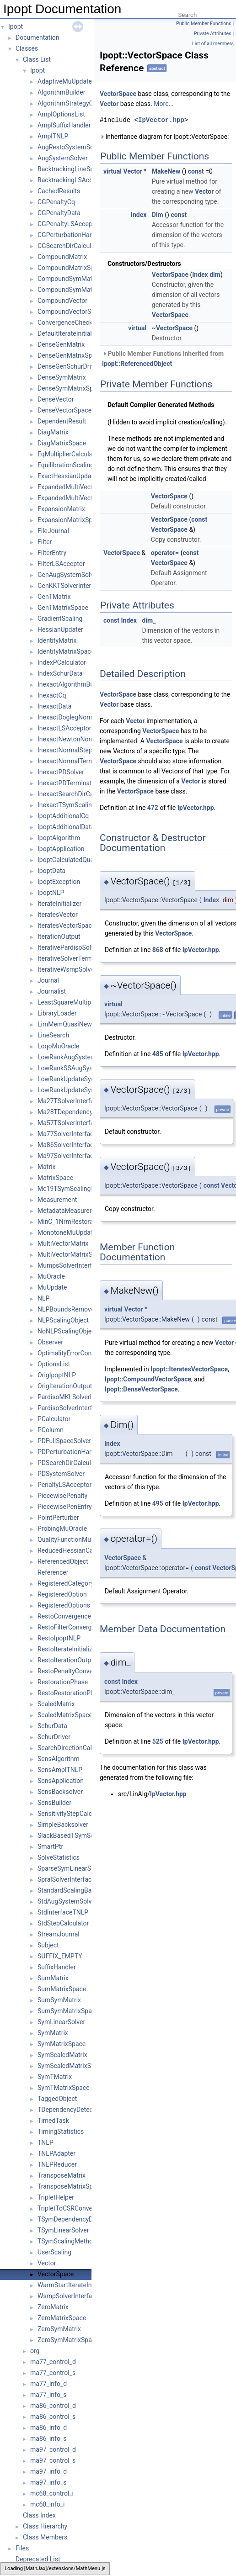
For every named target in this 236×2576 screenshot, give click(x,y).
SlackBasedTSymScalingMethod (84, 1835)
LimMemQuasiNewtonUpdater (80, 1024)
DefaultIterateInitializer (70, 333)
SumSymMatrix (59, 2000)
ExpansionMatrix (61, 509)
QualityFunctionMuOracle (73, 1539)
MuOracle (51, 1276)
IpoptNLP (51, 892)
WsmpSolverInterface (68, 2296)
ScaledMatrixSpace (65, 1715)
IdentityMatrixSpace (66, 651)
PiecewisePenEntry (65, 1506)
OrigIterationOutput (65, 1386)
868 (157, 949)
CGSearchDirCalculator (70, 245)
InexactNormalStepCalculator (79, 750)
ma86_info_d (48, 2427)
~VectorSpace (172, 328)
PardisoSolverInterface (70, 1408)
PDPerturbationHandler (70, 1451)
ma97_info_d (48, 2471)
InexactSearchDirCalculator (76, 794)
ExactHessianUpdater (68, 476)
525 (157, 1741)
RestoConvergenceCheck (73, 1616)
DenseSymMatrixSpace (70, 388)
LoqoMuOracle (58, 1046)
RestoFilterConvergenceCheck (80, 1627)
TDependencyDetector (69, 2109)
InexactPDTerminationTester (78, 783)
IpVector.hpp (161, 120)
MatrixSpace (55, 1177)
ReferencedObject (63, 1561)
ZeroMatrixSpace (62, 2318)
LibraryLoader (57, 1013)
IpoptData (51, 870)
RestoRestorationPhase (71, 1693)
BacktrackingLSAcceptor (72, 180)
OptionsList (54, 1364)
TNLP (46, 2142)
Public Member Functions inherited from (163, 358)
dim (214, 274)
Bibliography (33, 2570)
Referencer (53, 1572)
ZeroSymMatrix (59, 2329)
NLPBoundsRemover (67, 1309)
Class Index (39, 2515)
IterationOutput (59, 936)
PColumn (51, 1429)
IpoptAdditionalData (66, 826)
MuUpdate (52, 1287)
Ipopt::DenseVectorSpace (141, 1389)
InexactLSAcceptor (64, 728)
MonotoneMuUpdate (67, 1232)
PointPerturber (58, 1517)
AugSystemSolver (63, 158)
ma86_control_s (52, 2416)
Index (139, 214)
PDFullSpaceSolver (64, 1440)
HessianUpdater (60, 629)
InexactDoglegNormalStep (75, 717)
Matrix (47, 1166)
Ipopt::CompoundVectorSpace (148, 1379)
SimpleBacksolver (63, 1824)
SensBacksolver (60, 1791)
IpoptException (59, 881)
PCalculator (54, 1419)
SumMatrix (53, 1978)
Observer (50, 1342)
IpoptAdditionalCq (63, 816)
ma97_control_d (53, 2449)
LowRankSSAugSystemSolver (79, 1068)
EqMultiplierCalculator (69, 454)
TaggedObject (57, 2098)
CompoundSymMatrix (68, 278)
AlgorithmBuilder (61, 92)
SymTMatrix (55, 2076)
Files (22, 2548)
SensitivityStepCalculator (73, 1813)
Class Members (45, 2537)
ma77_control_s (52, 2372)
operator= (165, 552)
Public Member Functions (203, 23)
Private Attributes (212, 34)
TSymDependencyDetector (75, 2219)
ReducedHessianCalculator (76, 1550)
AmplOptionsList (61, 114)
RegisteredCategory (66, 1583)
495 (157, 1503)
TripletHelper (56, 2197)
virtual (112, 171)
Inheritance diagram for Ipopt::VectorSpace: (164, 136)
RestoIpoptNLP (59, 1638)
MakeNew (166, 171)
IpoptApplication (61, 848)
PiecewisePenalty (62, 1495)
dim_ (149, 620)
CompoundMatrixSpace (71, 267)
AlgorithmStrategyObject (72, 103)
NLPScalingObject (63, 1320)
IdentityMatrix (57, 640)
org (34, 2350)
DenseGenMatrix (61, 344)
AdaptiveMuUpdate (65, 81)
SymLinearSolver (61, 2022)
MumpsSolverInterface (70, 1265)
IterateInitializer (59, 903)
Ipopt (15, 26)
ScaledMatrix (56, 1704)
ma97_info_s (48, 2482)
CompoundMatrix (62, 256)
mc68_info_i (47, 2504)
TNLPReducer (57, 2164)
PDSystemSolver (61, 1473)
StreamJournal (59, 1934)
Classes (27, 48)
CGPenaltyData (59, 213)
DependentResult (62, 421)
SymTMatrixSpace (64, 2087)
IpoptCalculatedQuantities (75, 859)
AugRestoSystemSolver (71, 147)
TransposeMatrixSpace (70, 2186)
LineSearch (53, 1035)
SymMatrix (53, 2032)
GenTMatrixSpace (63, 607)
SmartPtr (50, 1846)
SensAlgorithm (59, 1758)
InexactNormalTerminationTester (84, 761)
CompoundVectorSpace (71, 311)
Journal (48, 980)
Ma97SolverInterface (67, 1155)
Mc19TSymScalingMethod (75, 1188)
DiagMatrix (53, 432)
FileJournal (53, 530)
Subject (48, 1945)
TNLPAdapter (56, 2153)
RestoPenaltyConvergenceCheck (84, 1671)
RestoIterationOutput (67, 1660)
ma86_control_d (53, 2405)
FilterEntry (52, 552)
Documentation (37, 37)
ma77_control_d (53, 2361)
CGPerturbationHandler (71, 234)
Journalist (52, 991)
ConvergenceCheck (65, 322)
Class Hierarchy (45, 2526)
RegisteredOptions (64, 1605)
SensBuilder (54, 1802)
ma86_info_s (48, 2438)
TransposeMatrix (62, 2175)
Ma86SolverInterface (67, 1144)
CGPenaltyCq (56, 202)
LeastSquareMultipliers (70, 1002)
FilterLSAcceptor (61, 563)
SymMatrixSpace (62, 2043)
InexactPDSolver (61, 772)
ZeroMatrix (53, 2307)
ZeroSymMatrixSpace (68, 2339)
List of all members (213, 44)
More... (163, 103)
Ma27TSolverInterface (69, 1101)
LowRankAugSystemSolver (76, 1057)
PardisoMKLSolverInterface (76, 1397)
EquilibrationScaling (66, 465)
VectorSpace (56, 2274)
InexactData (54, 706)
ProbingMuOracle (62, 1528)
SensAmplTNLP (60, 1769)
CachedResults (59, 191)
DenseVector (56, 399)
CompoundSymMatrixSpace (77, 289)
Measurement (57, 1199)
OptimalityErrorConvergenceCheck (86, 1353)
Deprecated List (38, 2559)
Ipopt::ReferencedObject (137, 363)
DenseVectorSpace (64, 410)
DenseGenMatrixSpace (70, 355)
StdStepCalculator (63, 1923)
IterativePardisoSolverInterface (81, 947)
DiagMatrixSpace (62, 443)
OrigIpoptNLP (57, 1375)
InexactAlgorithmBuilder (72, 684)
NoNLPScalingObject (67, 1331)
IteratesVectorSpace (66, 925)
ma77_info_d (48, 2383)
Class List (37, 59)
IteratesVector (58, 914)
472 (152, 807)
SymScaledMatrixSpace (71, 2065)
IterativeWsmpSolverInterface (80, 969)
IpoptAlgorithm (59, 837)
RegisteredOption (62, 1594)
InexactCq (52, 695)
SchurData (52, 1726)
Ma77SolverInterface (67, 1133)
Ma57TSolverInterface (69, 1123)
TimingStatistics (61, 2131)
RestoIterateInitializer (68, 1649)
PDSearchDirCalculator (70, 1462)
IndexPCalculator (62, 662)
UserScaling (54, 2252)
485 (157, 1054)
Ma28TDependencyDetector (77, 1112)
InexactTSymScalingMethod (77, 805)
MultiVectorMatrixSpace (72, 1254)
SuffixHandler (57, 1967)
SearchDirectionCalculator (75, 1747)
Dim (157, 214)
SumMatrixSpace (62, 1989)
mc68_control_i (52, 2493)
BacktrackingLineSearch (72, 169)
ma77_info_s (48, 2394)
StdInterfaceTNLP (63, 1912)
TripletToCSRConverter (70, 2208)
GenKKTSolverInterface (71, 585)
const (196, 171)
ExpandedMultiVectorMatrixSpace (86, 498)
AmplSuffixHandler (64, 125)
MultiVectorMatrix (63, 1243)
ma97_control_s (52, 2460)
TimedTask (53, 2120)
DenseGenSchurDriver (69, 366)
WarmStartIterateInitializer (75, 2285)
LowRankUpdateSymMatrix (76, 1079)
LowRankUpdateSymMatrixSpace (85, 1090)
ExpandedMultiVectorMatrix (77, 487)
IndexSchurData (60, 673)
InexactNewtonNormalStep (76, 739)
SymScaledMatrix (62, 2054)
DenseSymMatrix (62, 377)
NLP (43, 1298)
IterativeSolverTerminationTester (84, 958)
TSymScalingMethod (67, 2241)
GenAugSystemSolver (68, 574)
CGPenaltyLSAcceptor (69, 223)
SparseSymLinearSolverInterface (84, 1868)
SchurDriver (54, 1736)
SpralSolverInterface (66, 1879)
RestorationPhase (63, 1682)
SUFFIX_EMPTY (60, 1956)
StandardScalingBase (68, 1890)
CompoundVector (62, 300)
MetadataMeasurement (71, 1210)
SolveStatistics (59, 1857)
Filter (45, 541)
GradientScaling (60, 618)
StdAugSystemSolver (67, 1901)
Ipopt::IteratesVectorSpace (189, 1369)
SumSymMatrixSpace (68, 2011)
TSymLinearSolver (63, 2230)
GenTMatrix (54, 596)
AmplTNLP (53, 136)
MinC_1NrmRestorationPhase (80, 1221)
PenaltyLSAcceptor (64, 1484)
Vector (47, 2263)
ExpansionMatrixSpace (70, 520)
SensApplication (61, 1780)
